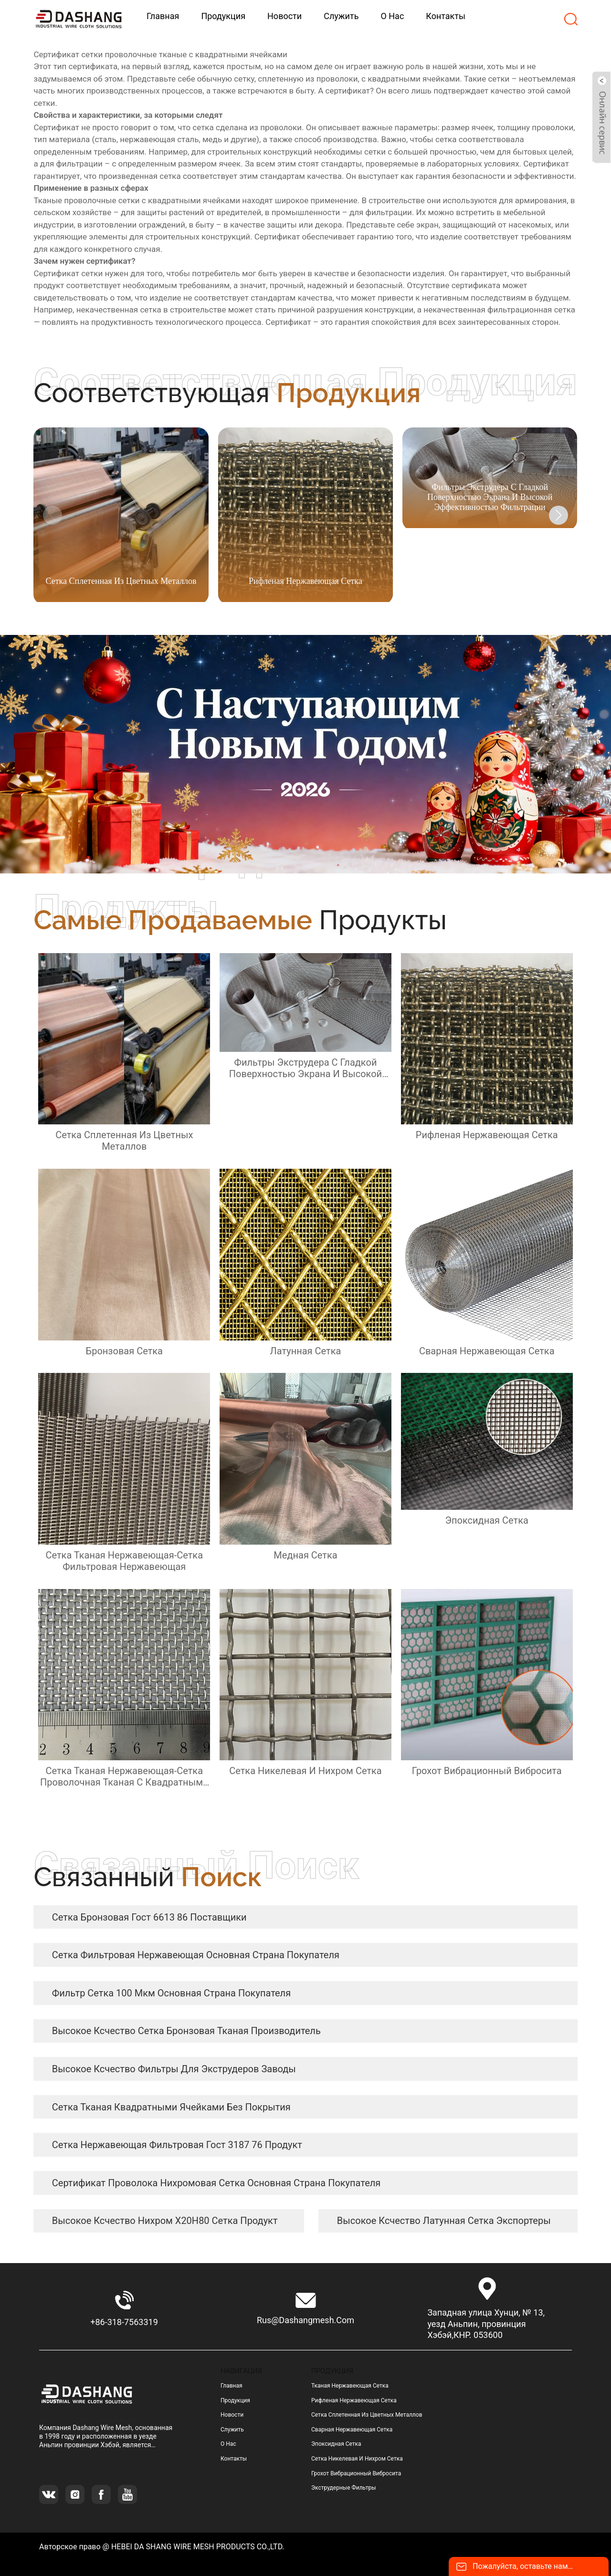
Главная (231, 2385)
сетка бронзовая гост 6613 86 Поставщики (149, 1917)
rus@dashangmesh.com (305, 2320)
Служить (232, 2429)
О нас (228, 2444)
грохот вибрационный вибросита (356, 2473)
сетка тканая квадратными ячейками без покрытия (171, 2107)
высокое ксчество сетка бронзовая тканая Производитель (186, 2030)
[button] (558, 515)
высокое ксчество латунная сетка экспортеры (444, 2220)
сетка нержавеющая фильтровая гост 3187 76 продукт (177, 2144)
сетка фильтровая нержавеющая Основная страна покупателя (195, 1955)
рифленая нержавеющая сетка (354, 2400)
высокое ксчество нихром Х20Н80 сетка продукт (165, 2220)
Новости (232, 2414)
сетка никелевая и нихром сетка (357, 2458)
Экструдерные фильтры (343, 2487)
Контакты (234, 2458)
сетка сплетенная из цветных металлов (366, 2414)
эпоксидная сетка (336, 2444)
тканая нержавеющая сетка (350, 2385)
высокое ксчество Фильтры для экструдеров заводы (174, 2069)
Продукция (235, 2400)
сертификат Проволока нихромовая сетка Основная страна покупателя (216, 2183)
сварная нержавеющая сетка (351, 2429)
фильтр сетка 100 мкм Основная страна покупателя (171, 1993)
